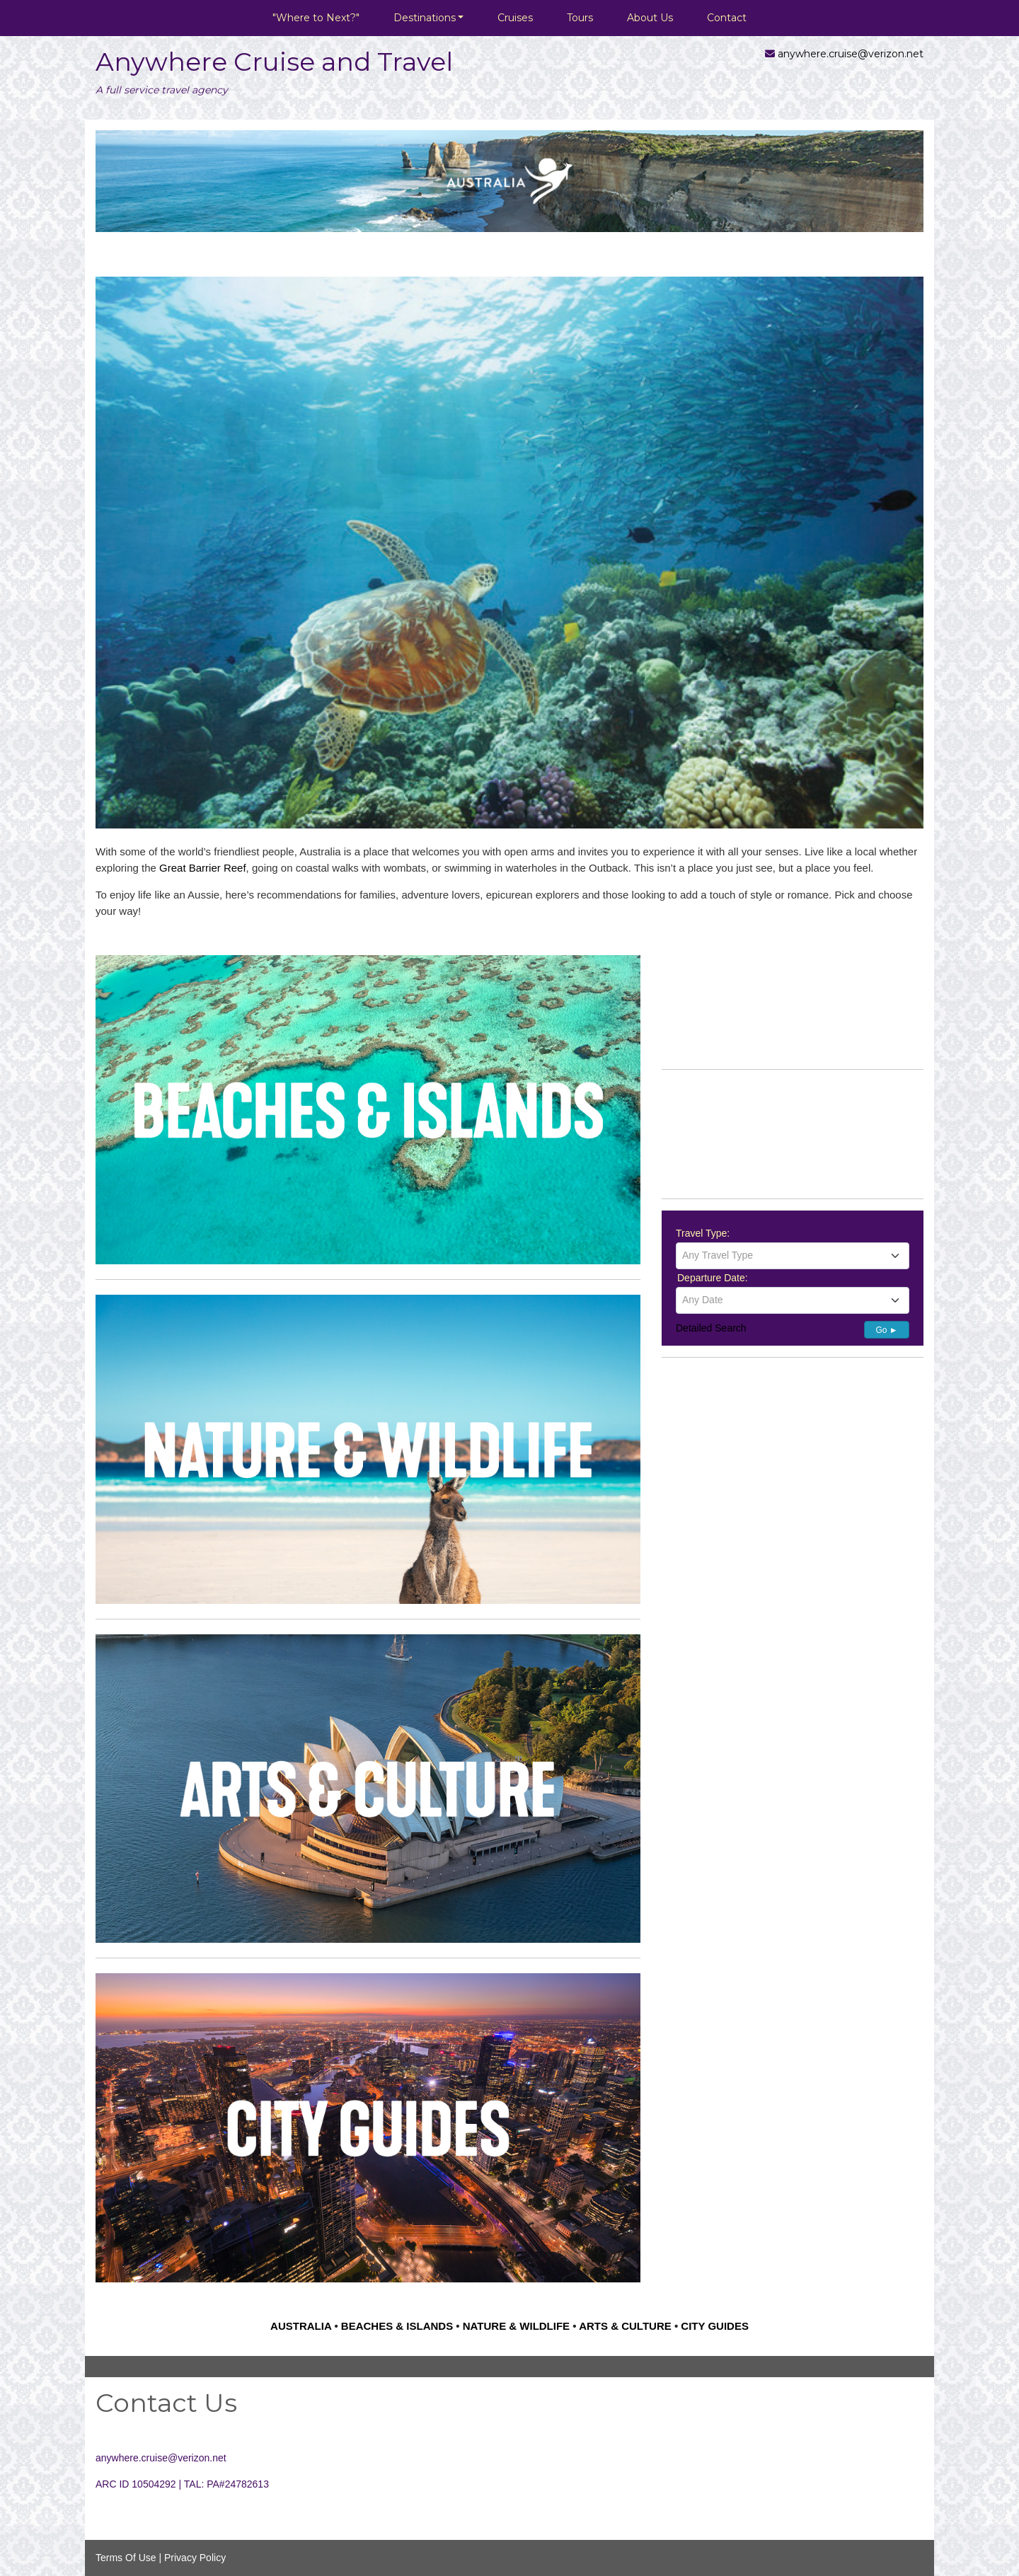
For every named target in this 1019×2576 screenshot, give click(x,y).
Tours (580, 17)
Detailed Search (711, 1328)
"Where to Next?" (315, 17)
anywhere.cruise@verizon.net (850, 53)
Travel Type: (703, 1233)
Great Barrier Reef (202, 868)
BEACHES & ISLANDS (397, 2326)
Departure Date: (712, 1277)
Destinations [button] (424, 17)
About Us (650, 17)
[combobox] (792, 1255)
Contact (727, 17)
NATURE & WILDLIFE (516, 2326)
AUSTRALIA (300, 2326)
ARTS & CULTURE (625, 2326)
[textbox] (793, 1255)
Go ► (886, 1330)
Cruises (515, 17)
